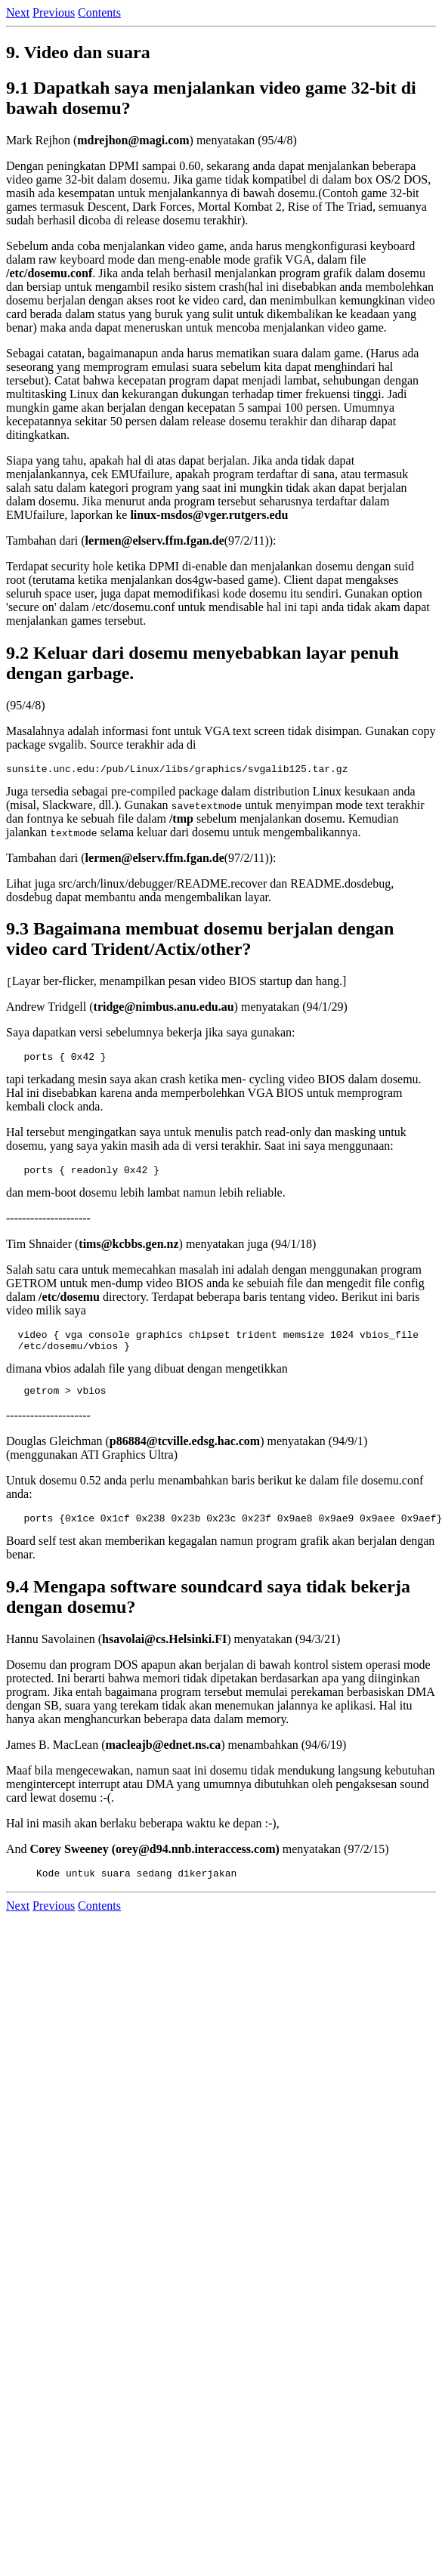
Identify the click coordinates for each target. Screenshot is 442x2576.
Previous (53, 12)
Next (17, 12)
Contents (99, 12)
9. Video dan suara (78, 52)
